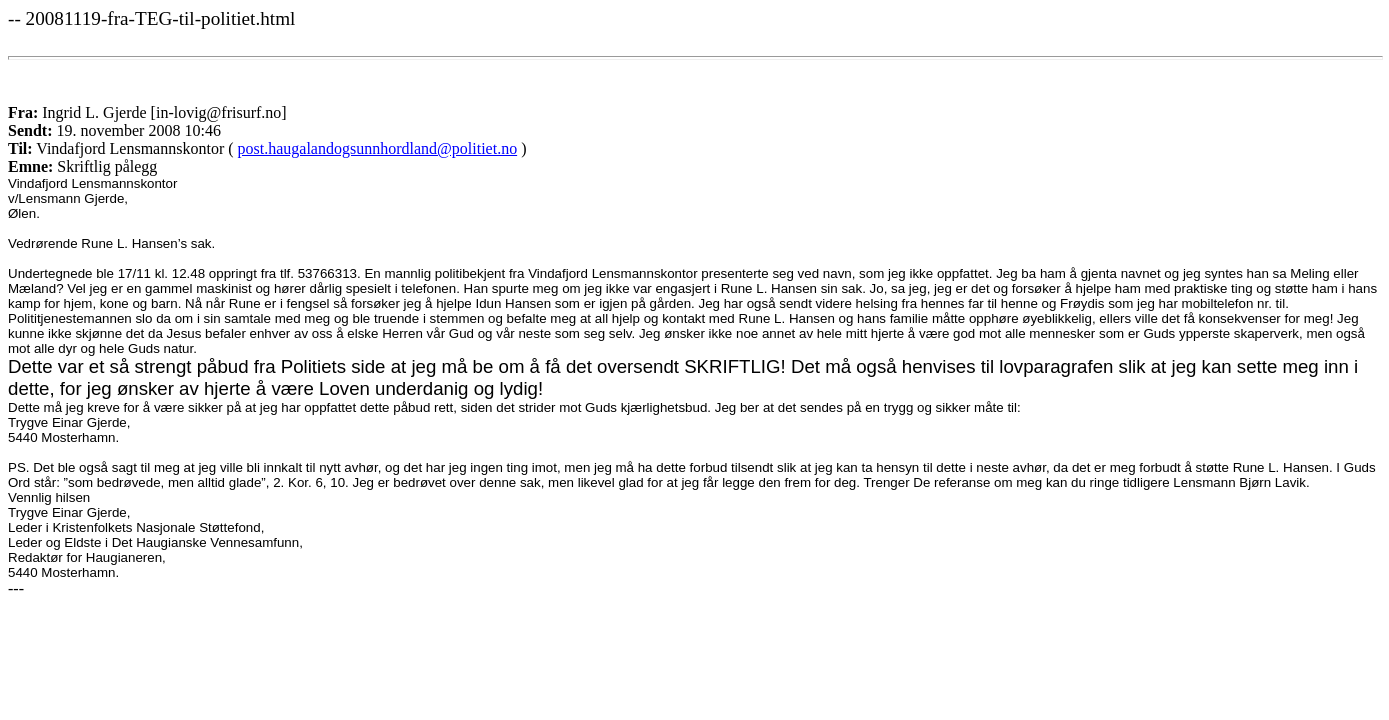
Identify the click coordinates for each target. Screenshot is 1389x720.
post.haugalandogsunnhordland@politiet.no (378, 148)
